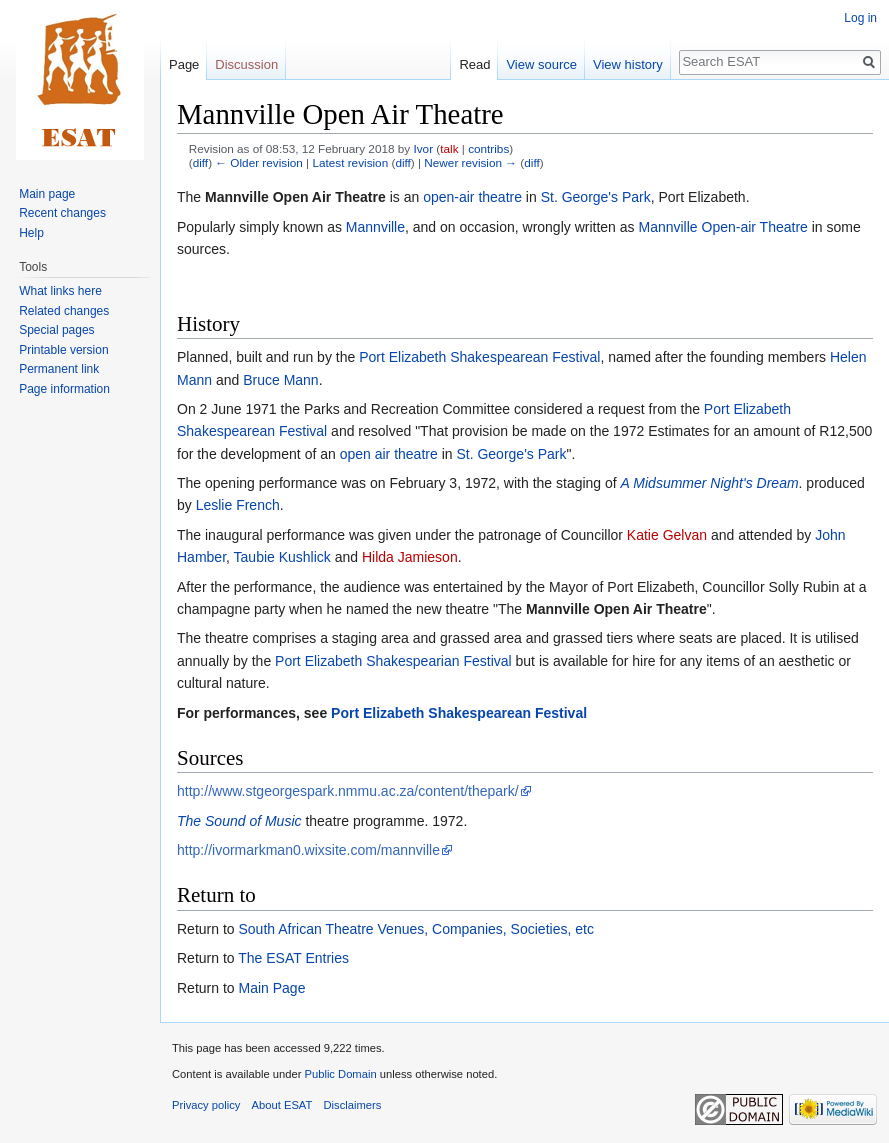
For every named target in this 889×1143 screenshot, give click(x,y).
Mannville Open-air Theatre (722, 227)
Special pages (56, 330)
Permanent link (59, 369)
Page (184, 64)
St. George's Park (596, 197)
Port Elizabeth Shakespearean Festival (479, 357)
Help (31, 233)
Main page (47, 194)
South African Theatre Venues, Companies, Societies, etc (415, 929)
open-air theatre (472, 197)
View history (628, 64)
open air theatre (389, 454)
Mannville (375, 227)
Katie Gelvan (667, 535)
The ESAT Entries (293, 958)
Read (474, 64)
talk (449, 148)
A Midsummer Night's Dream (710, 483)
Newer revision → (470, 162)
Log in (860, 18)
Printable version (63, 350)
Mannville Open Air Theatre (295, 197)
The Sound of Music (239, 821)
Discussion (246, 64)
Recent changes (62, 213)
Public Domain (340, 1074)
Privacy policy (206, 1105)
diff (200, 162)
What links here (60, 291)
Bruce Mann (280, 380)
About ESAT (282, 1105)
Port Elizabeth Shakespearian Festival (393, 661)
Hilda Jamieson (410, 557)
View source (541, 64)
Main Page (271, 988)
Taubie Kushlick (282, 557)
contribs (488, 148)
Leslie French (238, 505)
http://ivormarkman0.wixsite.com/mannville (308, 850)
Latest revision (350, 162)
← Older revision (259, 162)
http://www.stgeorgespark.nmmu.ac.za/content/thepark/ (348, 791)
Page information (64, 389)
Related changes (64, 311)
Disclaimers (353, 1105)
